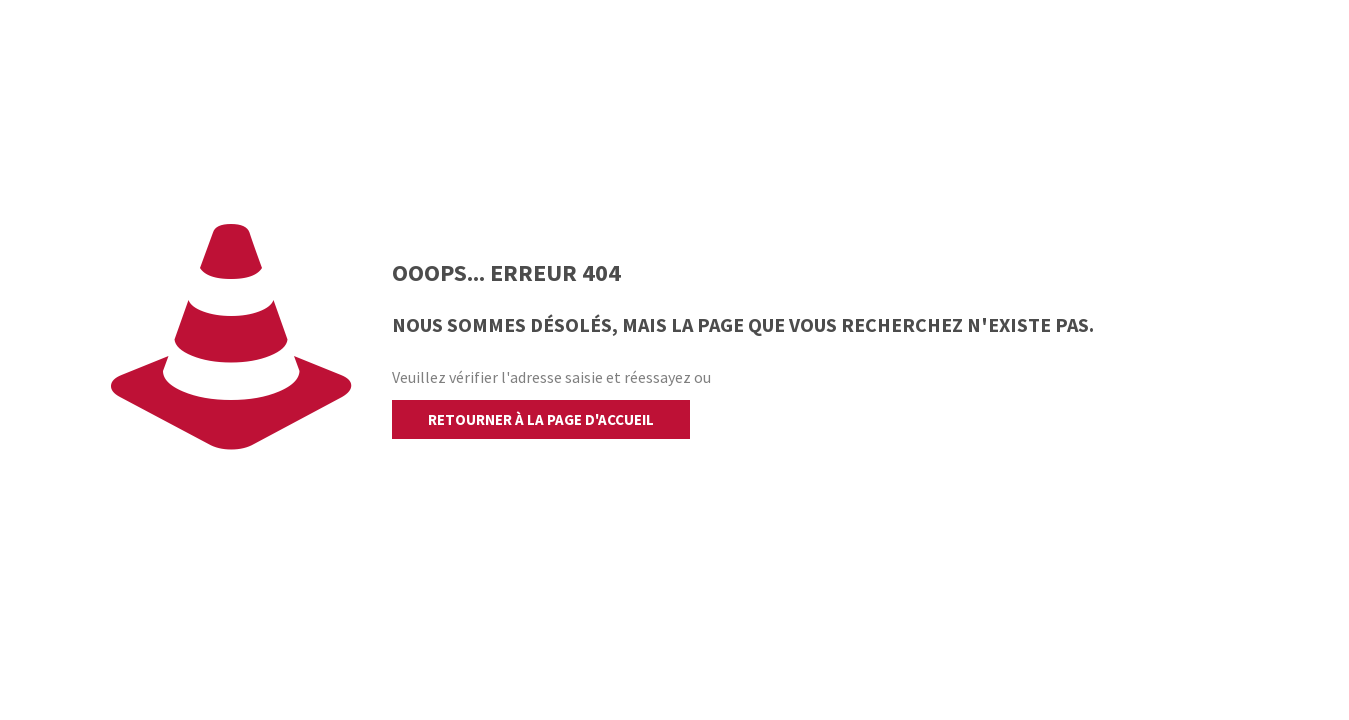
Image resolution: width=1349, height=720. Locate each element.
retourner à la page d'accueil (541, 419)
